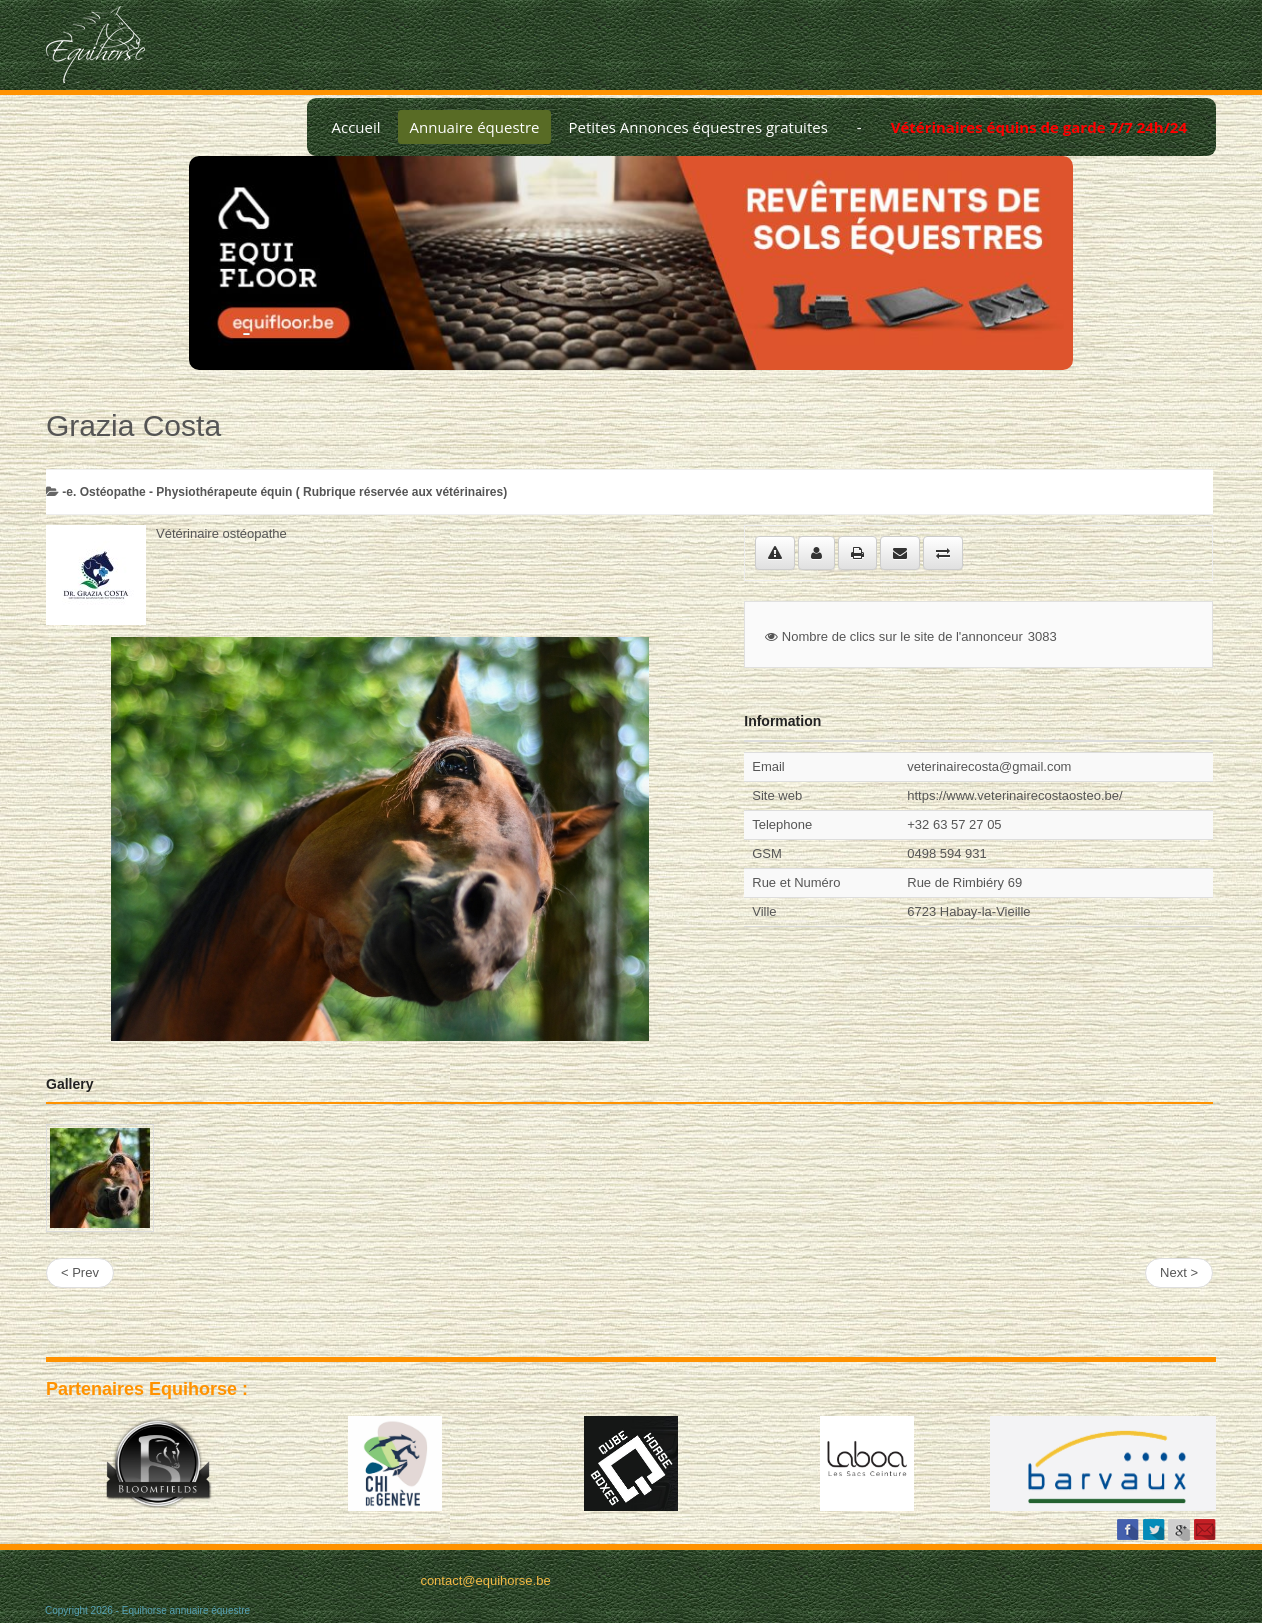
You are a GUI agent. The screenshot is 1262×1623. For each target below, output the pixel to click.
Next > (1179, 1272)
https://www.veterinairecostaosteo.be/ (1014, 795)
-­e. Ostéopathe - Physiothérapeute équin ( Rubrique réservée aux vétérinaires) (284, 492)
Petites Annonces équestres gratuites (697, 127)
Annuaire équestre (475, 127)
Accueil (355, 127)
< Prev (80, 1272)
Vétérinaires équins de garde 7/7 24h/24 (1039, 127)
